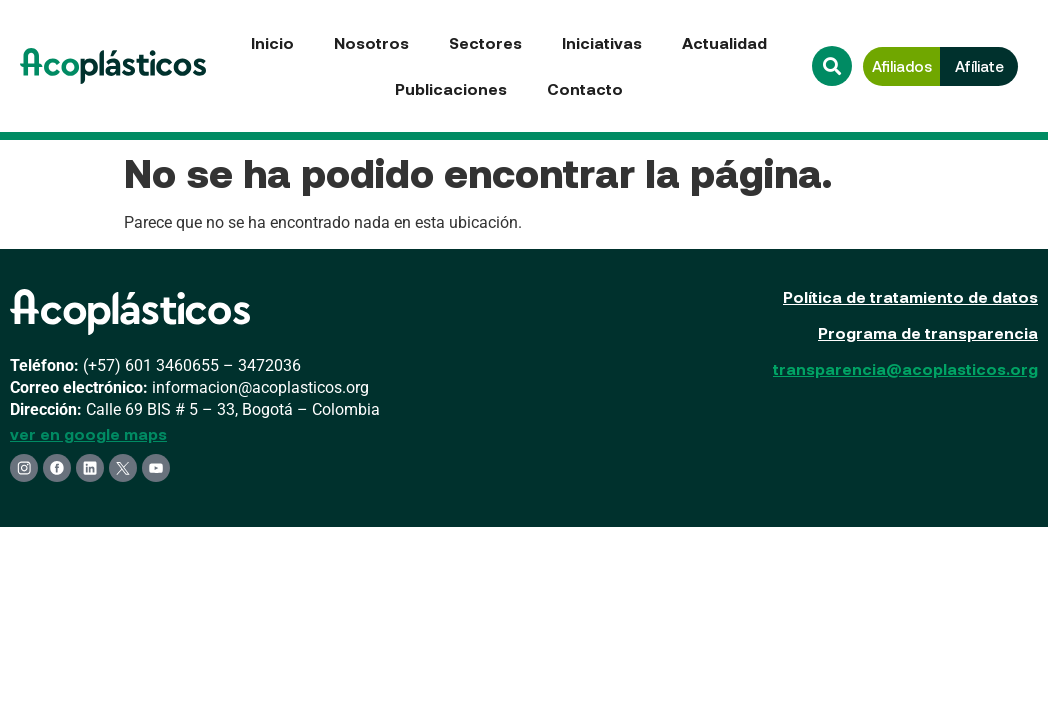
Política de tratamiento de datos (910, 296)
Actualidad (724, 42)
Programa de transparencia (928, 332)
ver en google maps (88, 433)
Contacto (585, 88)
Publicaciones (451, 88)
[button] (832, 66)
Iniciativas (602, 42)
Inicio (272, 42)
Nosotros (371, 42)
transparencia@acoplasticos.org (905, 368)
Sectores (485, 42)
